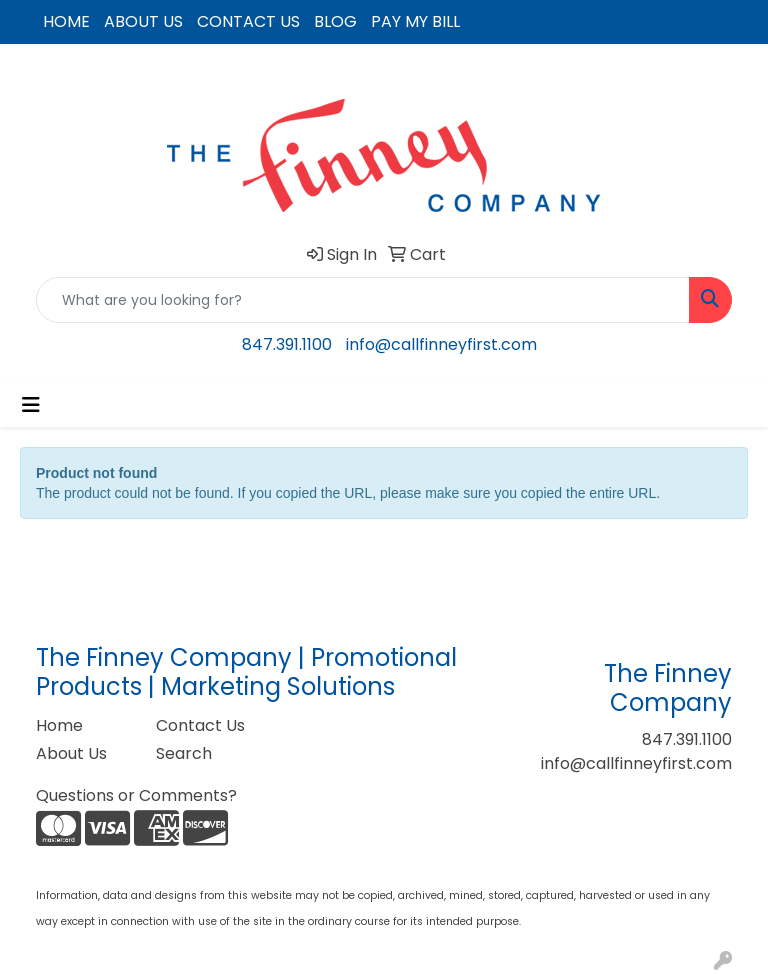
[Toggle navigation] (31, 405)
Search (184, 753)
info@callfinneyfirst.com (441, 344)
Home (59, 725)
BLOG (335, 21)
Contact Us (200, 725)
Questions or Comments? (136, 795)
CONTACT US (248, 21)
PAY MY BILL (415, 21)
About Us (71, 753)
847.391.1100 (287, 344)
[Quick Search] (363, 300)
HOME (66, 21)
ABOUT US (143, 21)
